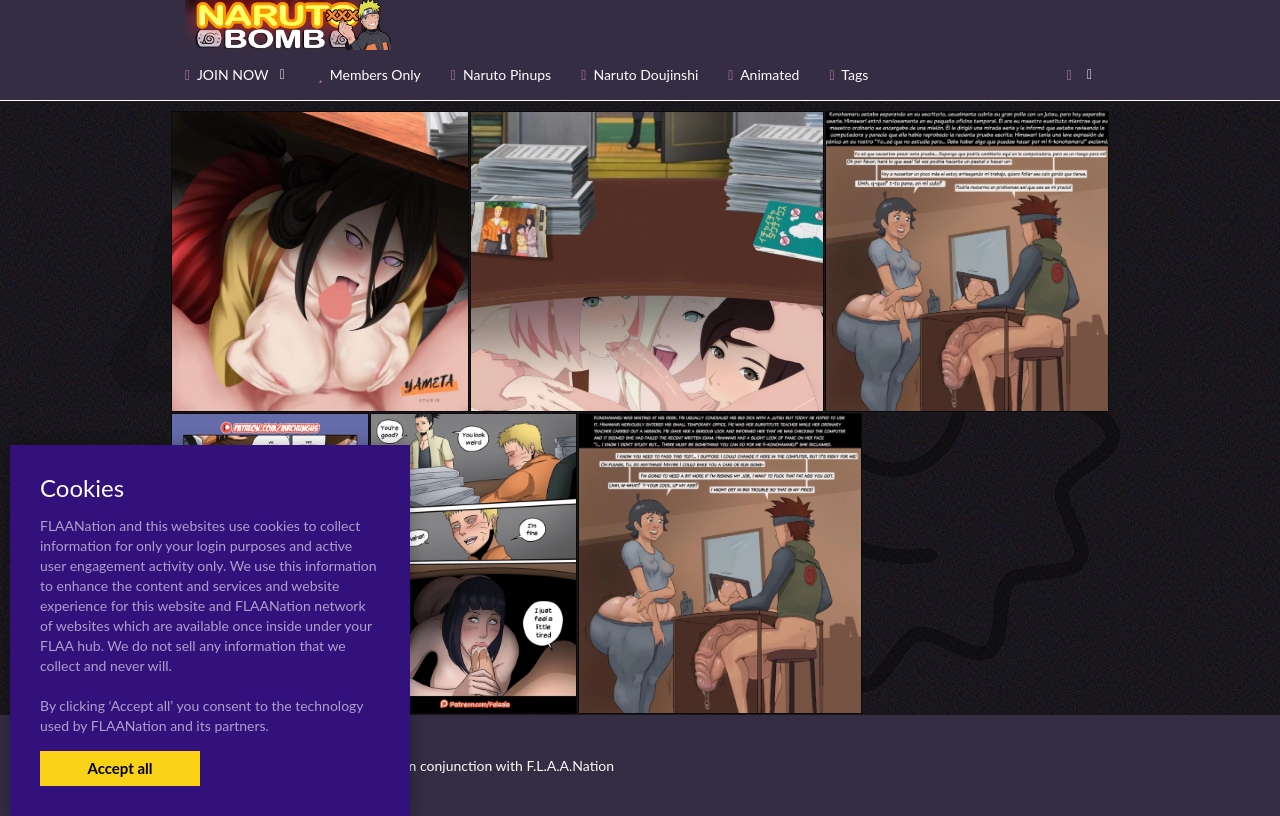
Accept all (119, 768)
